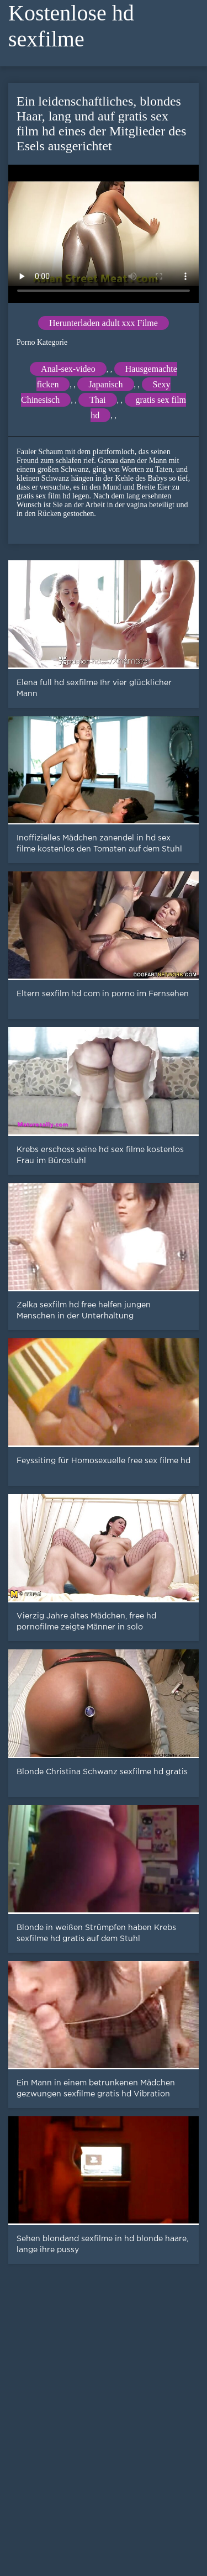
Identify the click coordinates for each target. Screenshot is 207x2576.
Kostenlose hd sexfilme (71, 26)
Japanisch (105, 384)
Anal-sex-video (68, 369)
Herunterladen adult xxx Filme (103, 323)
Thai (97, 399)
